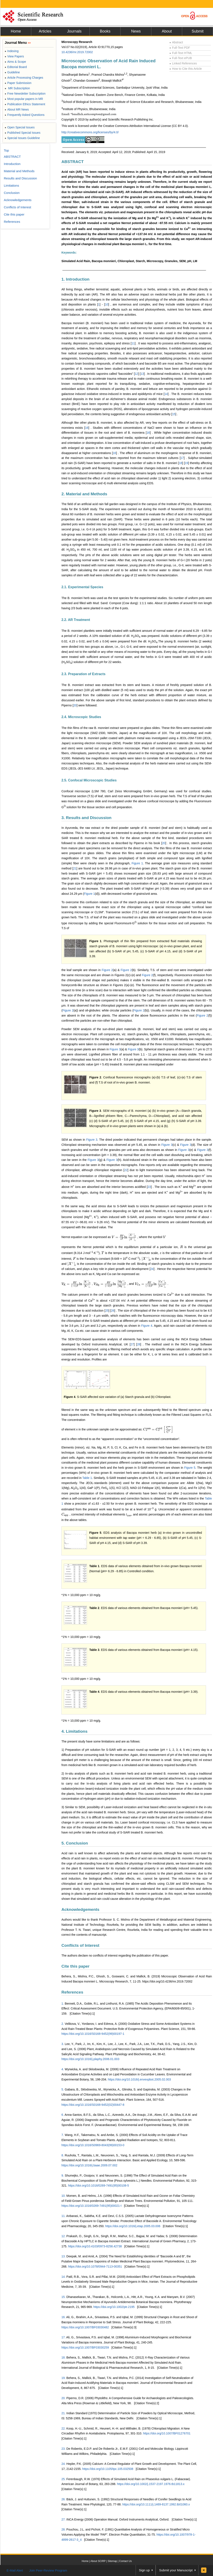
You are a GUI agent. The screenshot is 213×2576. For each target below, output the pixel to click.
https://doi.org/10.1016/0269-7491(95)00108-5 (98, 2185)
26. (63, 2499)
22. (63, 2428)
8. (62, 2155)
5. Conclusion (74, 1843)
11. (63, 2216)
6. (62, 2114)
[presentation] (124, 1237)
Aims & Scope (15, 61)
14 (166, 394)
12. (63, 2236)
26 (112, 1310)
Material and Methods (19, 171)
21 (75, 868)
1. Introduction (75, 279)
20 (75, 705)
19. (63, 2378)
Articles (45, 31)
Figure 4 (146, 1325)
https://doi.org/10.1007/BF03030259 (85, 2347)
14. (63, 2276)
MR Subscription (17, 88)
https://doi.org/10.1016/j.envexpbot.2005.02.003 (139, 2079)
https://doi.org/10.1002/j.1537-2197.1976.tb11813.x (151, 2484)
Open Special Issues (20, 127)
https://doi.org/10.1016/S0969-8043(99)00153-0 (92, 2145)
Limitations (11, 185)
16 (86, 427)
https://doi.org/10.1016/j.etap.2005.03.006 (132, 2226)
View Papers (14, 56)
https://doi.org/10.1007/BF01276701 (166, 2433)
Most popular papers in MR (24, 99)
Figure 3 (115, 1049)
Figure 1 (137, 863)
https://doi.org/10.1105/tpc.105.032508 (107, 2469)
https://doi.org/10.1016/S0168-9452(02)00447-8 (92, 2104)
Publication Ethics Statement (25, 104)
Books (105, 31)
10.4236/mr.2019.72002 (77, 52)
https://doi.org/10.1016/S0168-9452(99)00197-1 (92, 2033)
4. (62, 2069)
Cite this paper (75, 1966)
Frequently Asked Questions (24, 114)
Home (16, 31)
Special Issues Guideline (22, 138)
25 (107, 1310)
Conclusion (12, 193)
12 (136, 373)
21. (63, 2413)
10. (63, 2195)
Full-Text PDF (179, 47)
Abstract (176, 42)
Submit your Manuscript (176, 2570)
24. (63, 2463)
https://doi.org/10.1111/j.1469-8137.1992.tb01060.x (156, 2504)
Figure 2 (107, 970)
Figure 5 (189, 1467)
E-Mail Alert (15, 2570)
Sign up (144, 2570)
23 (149, 1187)
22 (126, 1170)
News (136, 31)
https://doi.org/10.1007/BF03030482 (85, 2327)
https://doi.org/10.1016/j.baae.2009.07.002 (89, 2165)
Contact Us (125, 2561)
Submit (197, 31)
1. (62, 2003)
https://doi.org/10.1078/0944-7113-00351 (95, 2266)
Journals (74, 31)
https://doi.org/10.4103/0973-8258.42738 (95, 2246)
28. (63, 2529)
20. (63, 2398)
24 (152, 1269)
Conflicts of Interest (80, 1945)
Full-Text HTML (180, 53)
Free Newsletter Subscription (25, 93)
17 (182, 458)
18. (63, 2357)
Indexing (11, 51)
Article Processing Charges (24, 77)
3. (62, 2044)
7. (62, 2135)
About (167, 31)
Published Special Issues (22, 132)
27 (132, 1344)
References (72, 1992)
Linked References (183, 63)
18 (180, 463)
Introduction (12, 164)
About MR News (17, 109)
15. (63, 2297)
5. (62, 2089)
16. (63, 2317)
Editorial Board (16, 67)
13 (142, 373)
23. (63, 2448)
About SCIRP (98, 2561)
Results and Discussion (20, 178)
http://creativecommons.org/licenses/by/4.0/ (90, 132)
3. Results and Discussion (86, 817)
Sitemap (112, 2561)
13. (63, 2256)
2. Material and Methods (84, 494)
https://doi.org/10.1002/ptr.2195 (114, 2307)
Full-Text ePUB (180, 58)
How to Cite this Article (185, 68)
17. (63, 2337)
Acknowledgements (80, 1909)
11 (133, 343)
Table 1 (87, 1478)
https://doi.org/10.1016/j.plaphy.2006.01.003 (90, 2059)
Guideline (12, 72)
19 (186, 463)
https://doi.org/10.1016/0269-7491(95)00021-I (91, 2205)
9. (62, 2175)
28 (138, 1344)
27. (63, 2519)
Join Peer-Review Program (48, 2570)
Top (6, 150)
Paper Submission (18, 83)
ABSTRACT (72, 161)
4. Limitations (74, 1731)
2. (62, 2023)
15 (174, 414)
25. (63, 2479)
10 (106, 304)
